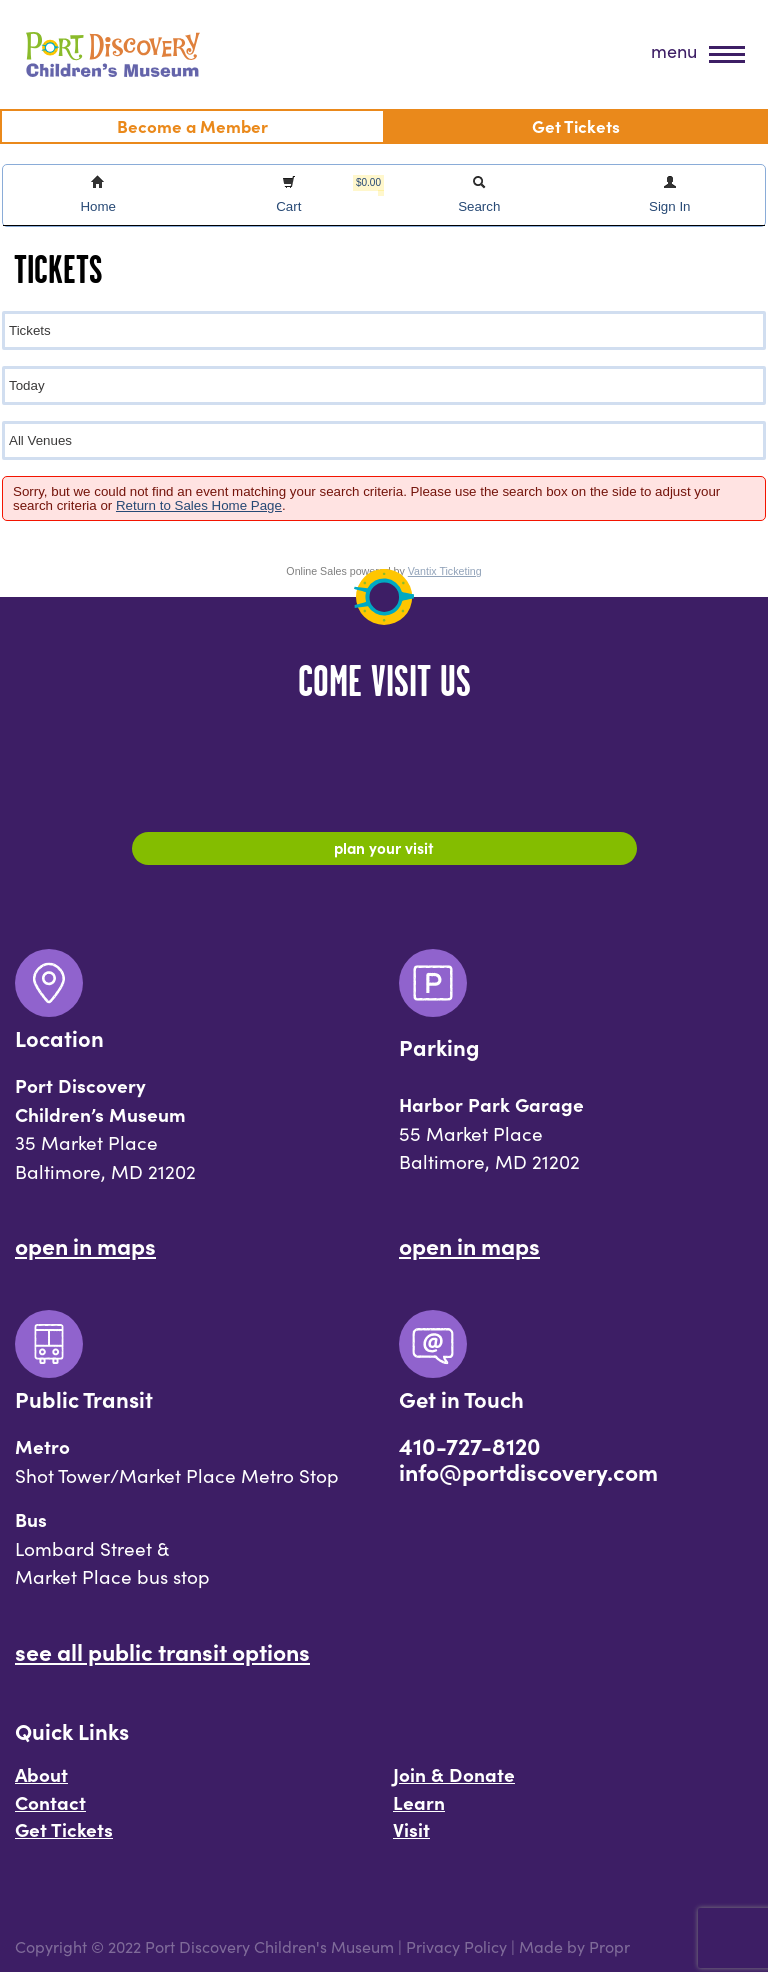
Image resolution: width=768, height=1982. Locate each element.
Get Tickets (64, 1839)
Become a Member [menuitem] (192, 125)
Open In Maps (85, 1255)
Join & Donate (454, 1783)
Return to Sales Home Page (199, 505)
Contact (50, 1811)
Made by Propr (574, 1956)
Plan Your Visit (384, 851)
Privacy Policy (456, 1956)
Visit (411, 1839)
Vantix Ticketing (445, 571)
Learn (419, 1811)
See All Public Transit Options (162, 1660)
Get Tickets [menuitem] (576, 125)
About (41, 1783)
